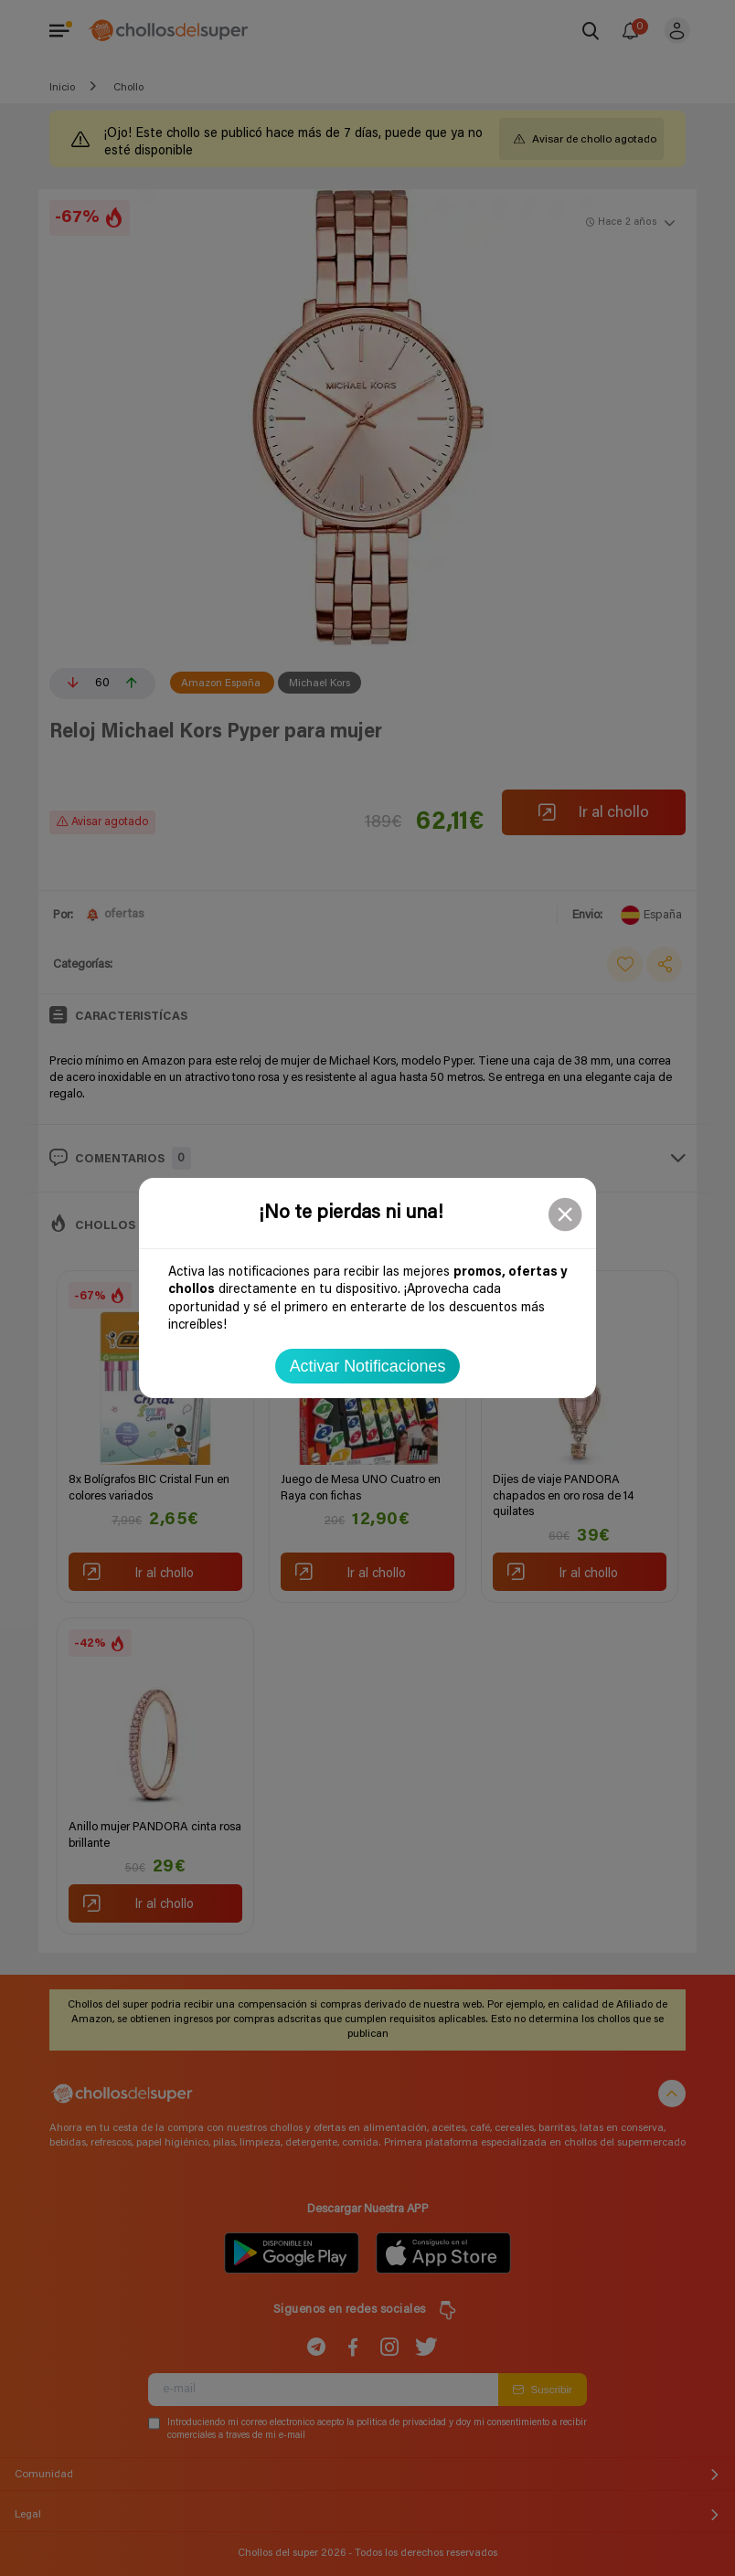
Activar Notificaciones (368, 1366)
